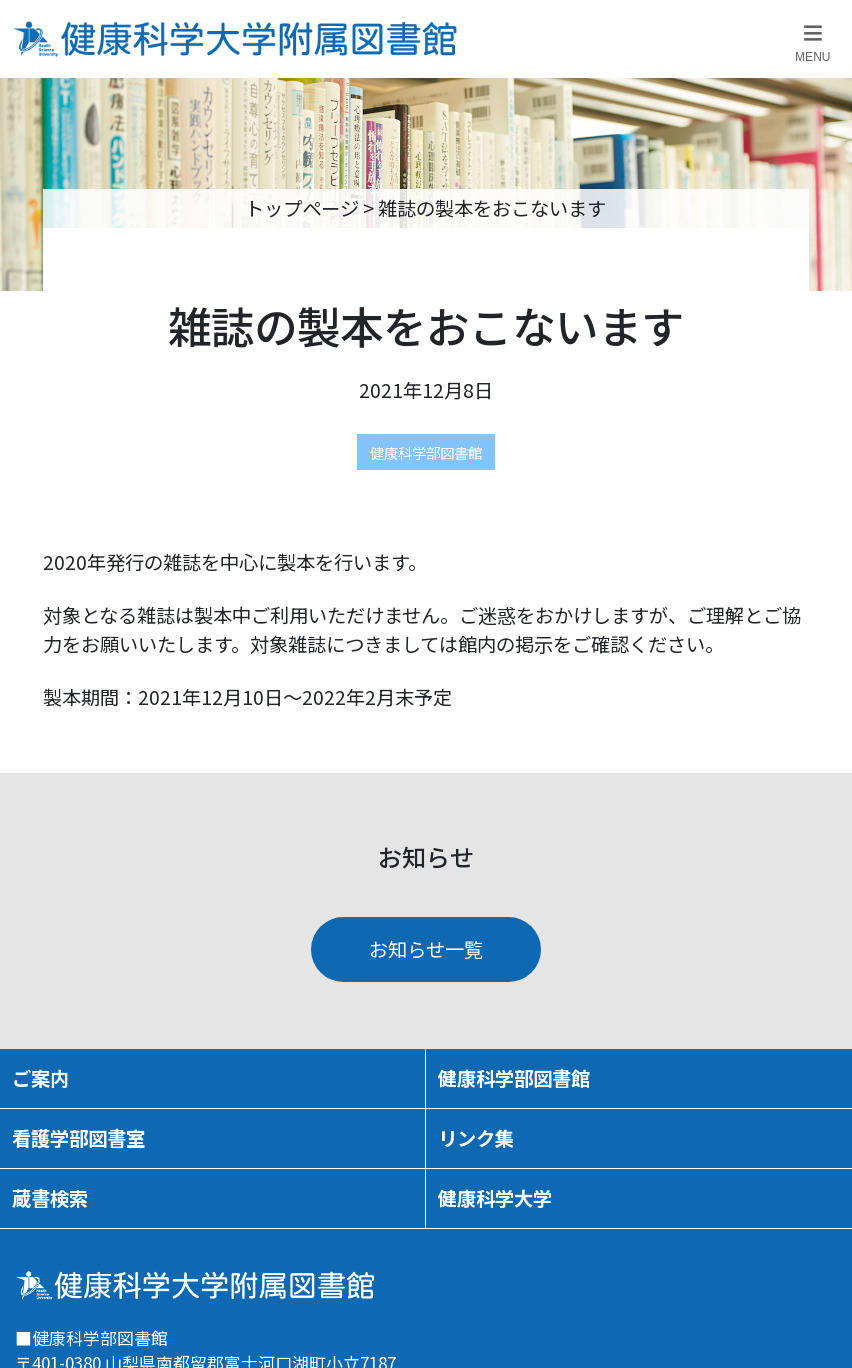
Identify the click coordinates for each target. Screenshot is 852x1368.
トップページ (302, 208)
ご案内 (40, 1078)
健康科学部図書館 (426, 452)
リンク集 (476, 1138)
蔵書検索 (50, 1198)
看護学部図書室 (78, 1138)
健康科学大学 (495, 1198)
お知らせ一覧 (426, 949)
